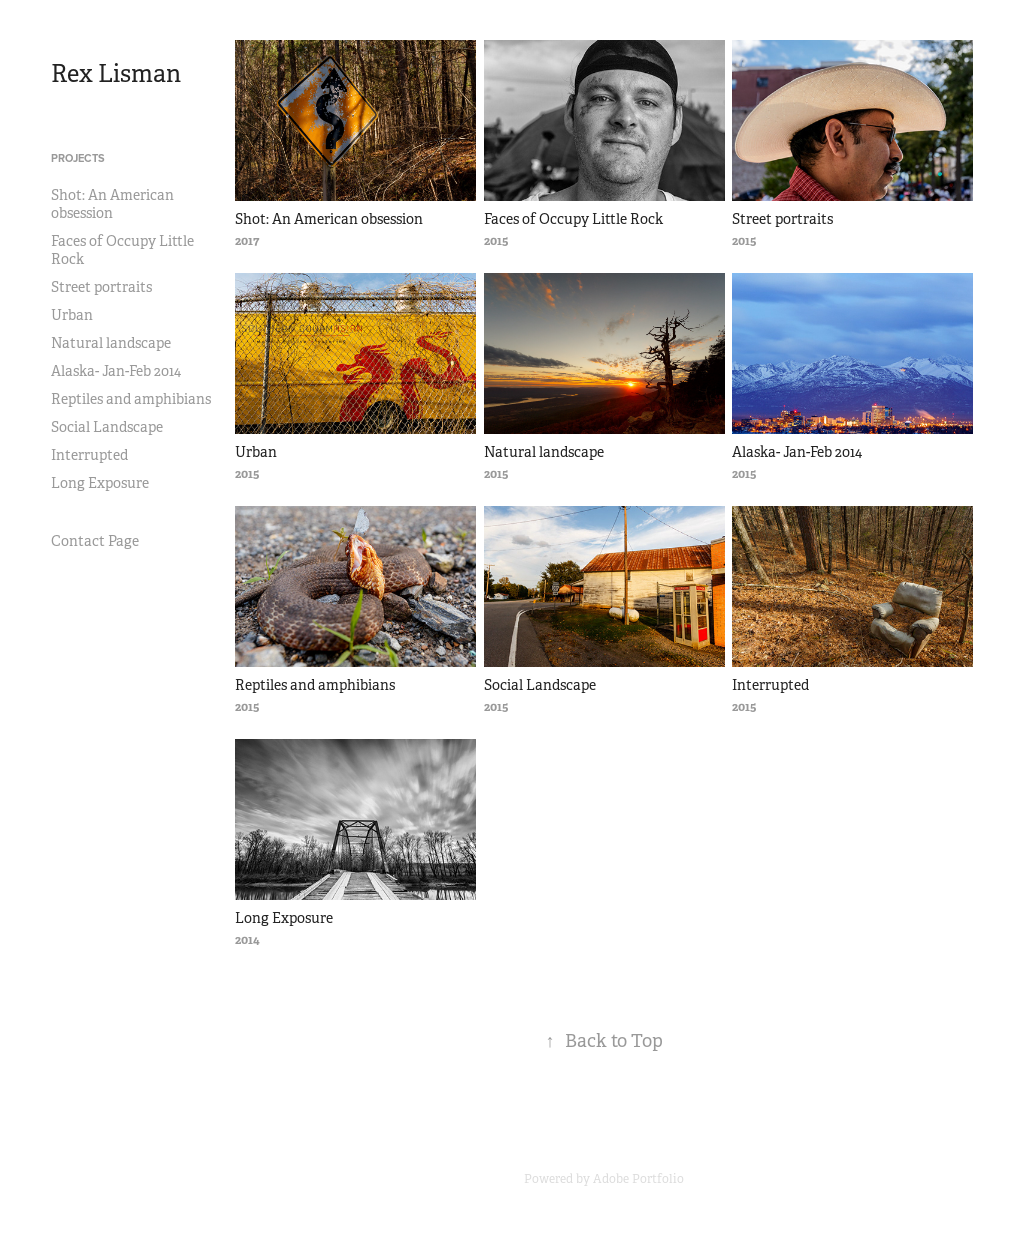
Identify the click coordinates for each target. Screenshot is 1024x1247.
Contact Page (95, 541)
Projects (78, 158)
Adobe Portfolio (638, 1179)
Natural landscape (111, 343)
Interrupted (89, 455)
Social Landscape (107, 427)
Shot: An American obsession (112, 204)
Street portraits (101, 287)
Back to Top (604, 1041)
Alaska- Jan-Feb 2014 (116, 371)
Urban (72, 315)
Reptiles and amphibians (131, 399)
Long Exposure (100, 483)
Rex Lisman (116, 74)
